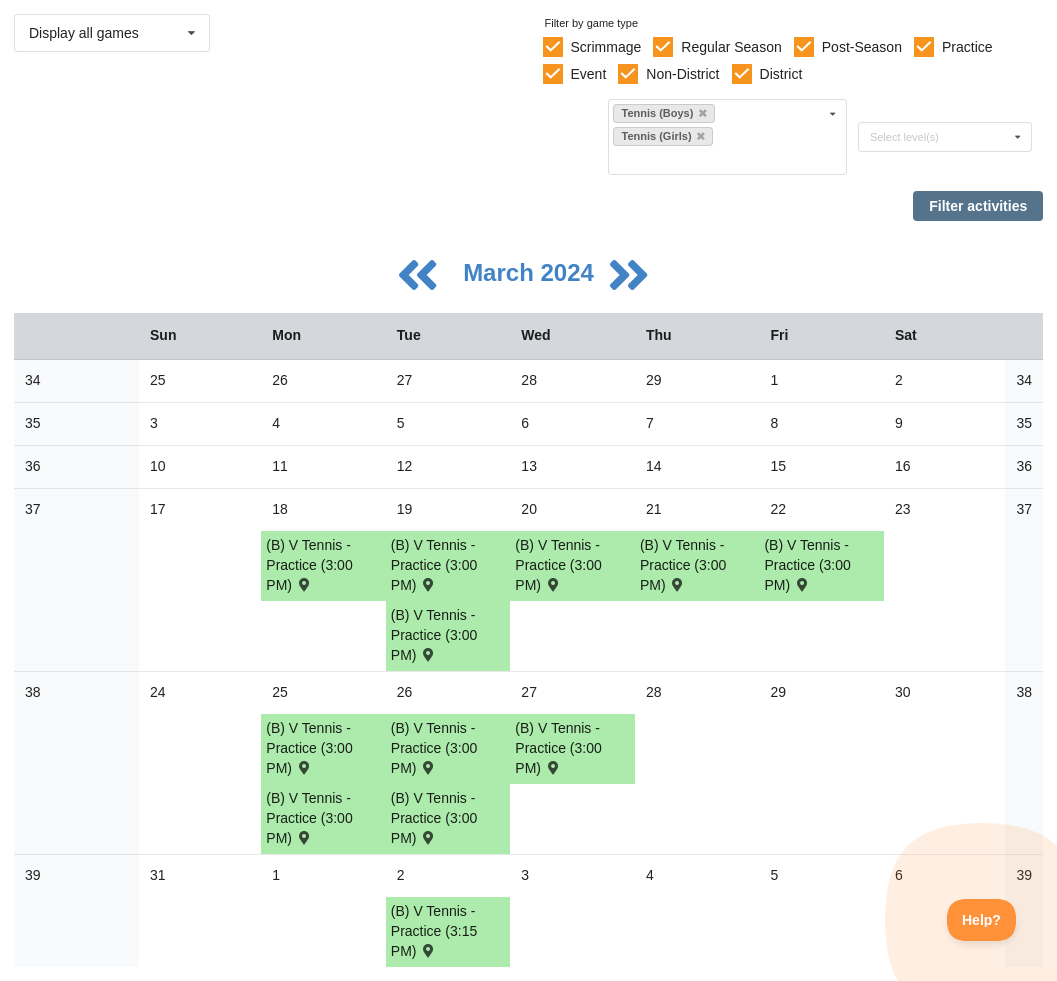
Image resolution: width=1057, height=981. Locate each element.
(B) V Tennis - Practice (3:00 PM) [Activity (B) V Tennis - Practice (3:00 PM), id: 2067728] (434, 565)
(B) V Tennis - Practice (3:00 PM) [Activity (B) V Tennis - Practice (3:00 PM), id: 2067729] (558, 565)
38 (33, 692)
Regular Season (731, 47)
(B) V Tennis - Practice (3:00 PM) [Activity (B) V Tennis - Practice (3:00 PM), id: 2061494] (309, 818)
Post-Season (862, 47)
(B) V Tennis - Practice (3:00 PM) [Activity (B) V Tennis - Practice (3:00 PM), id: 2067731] (807, 565)
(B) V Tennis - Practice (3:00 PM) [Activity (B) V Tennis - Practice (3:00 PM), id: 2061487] (309, 565)
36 (33, 466)
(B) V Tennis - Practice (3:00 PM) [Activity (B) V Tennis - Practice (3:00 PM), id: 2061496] (558, 748)
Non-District (682, 74)
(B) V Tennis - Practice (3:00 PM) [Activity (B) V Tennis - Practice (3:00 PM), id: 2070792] (434, 748)
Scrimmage (605, 47)
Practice (967, 47)
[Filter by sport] (719, 159)
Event (588, 74)
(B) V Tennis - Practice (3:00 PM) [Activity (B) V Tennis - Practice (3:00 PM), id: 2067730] (683, 565)
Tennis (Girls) (662, 136)
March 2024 (531, 272)
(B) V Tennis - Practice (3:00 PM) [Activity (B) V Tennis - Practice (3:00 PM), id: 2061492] (434, 635)
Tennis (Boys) (663, 113)
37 (33, 509)
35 (33, 423)
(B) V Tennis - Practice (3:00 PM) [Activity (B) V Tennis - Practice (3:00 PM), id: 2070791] (309, 748)
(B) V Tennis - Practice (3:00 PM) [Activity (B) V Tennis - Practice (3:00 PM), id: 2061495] (434, 818)
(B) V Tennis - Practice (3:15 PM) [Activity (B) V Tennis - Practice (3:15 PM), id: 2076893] (434, 931)
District (781, 74)
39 (33, 875)
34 (33, 380)
